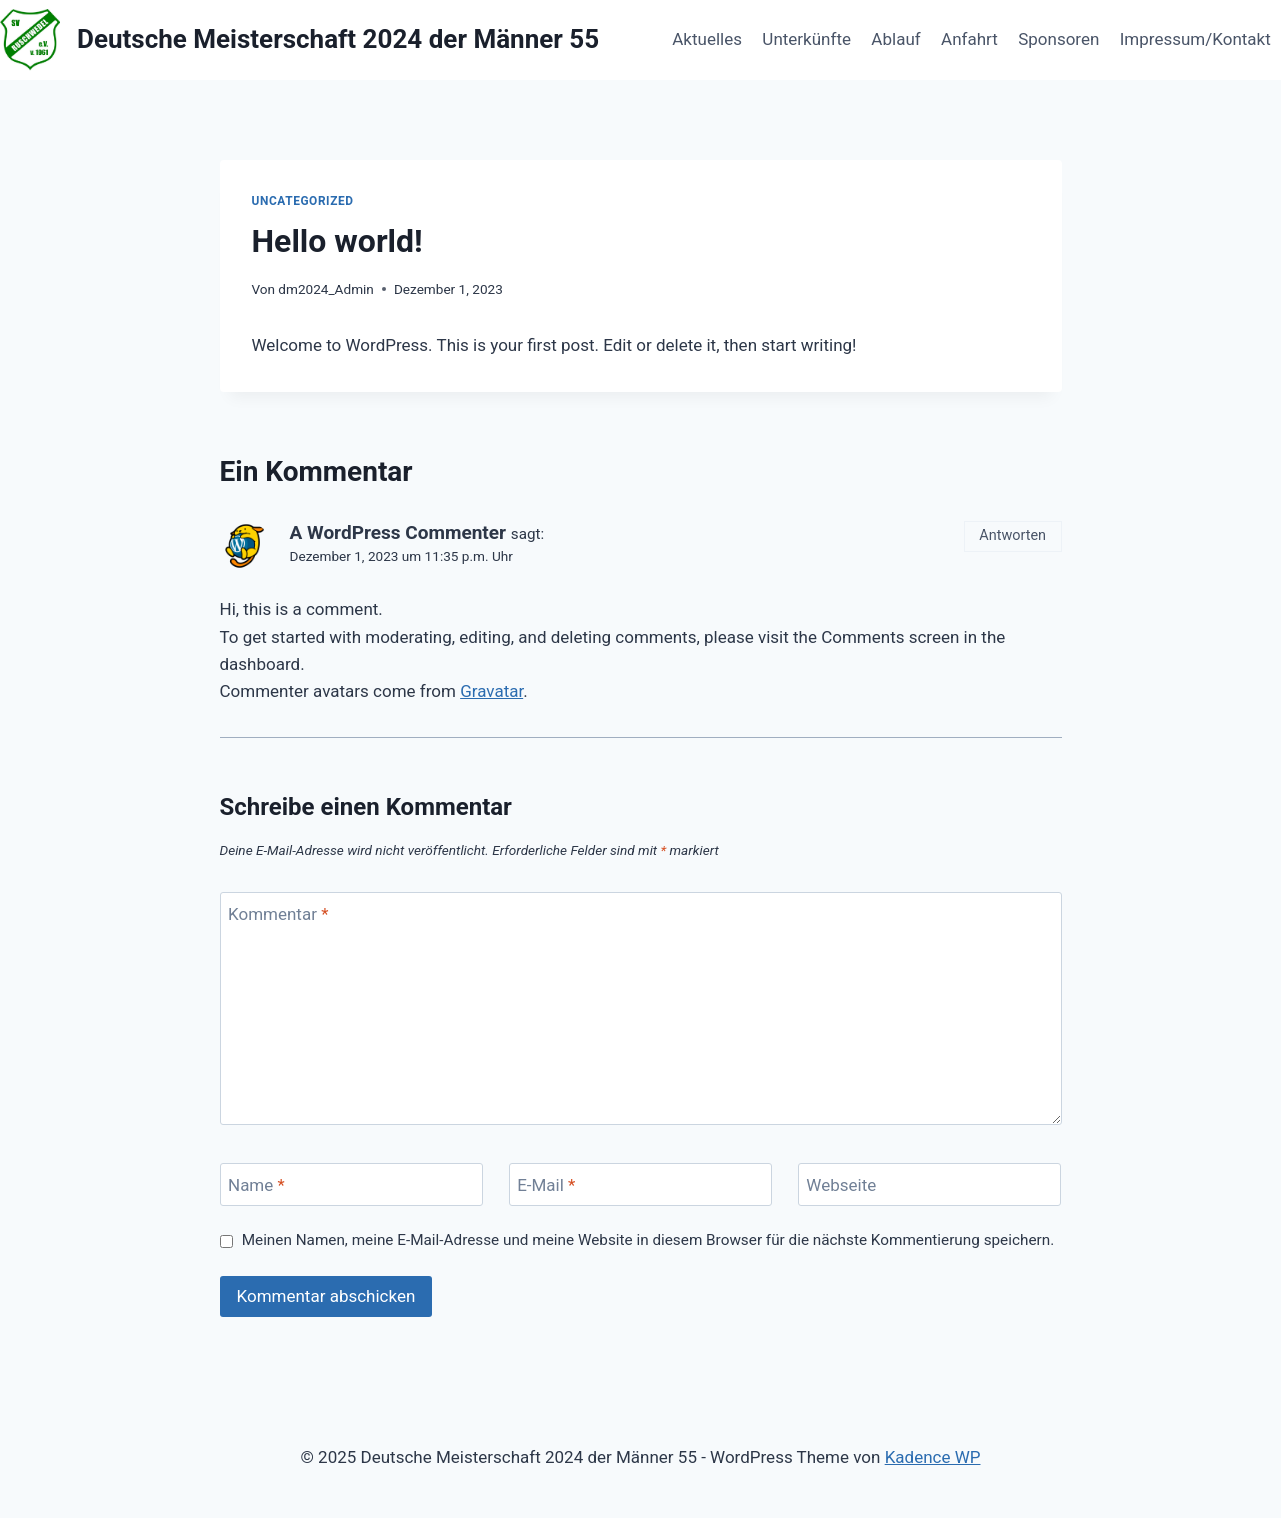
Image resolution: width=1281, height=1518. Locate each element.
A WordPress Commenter (398, 532)
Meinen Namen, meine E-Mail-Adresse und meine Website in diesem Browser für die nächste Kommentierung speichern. (648, 1240)
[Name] (352, 1184)
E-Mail (546, 1185)
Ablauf (895, 39)
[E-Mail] (641, 1184)
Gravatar (491, 691)
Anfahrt (969, 39)
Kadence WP (933, 1457)
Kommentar (278, 914)
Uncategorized (303, 201)
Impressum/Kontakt (1195, 39)
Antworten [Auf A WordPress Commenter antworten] (1012, 535)
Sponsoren (1058, 39)
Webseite (841, 1185)
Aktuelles (707, 39)
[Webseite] (930, 1184)
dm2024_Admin (326, 289)
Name (256, 1185)
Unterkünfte (806, 39)
